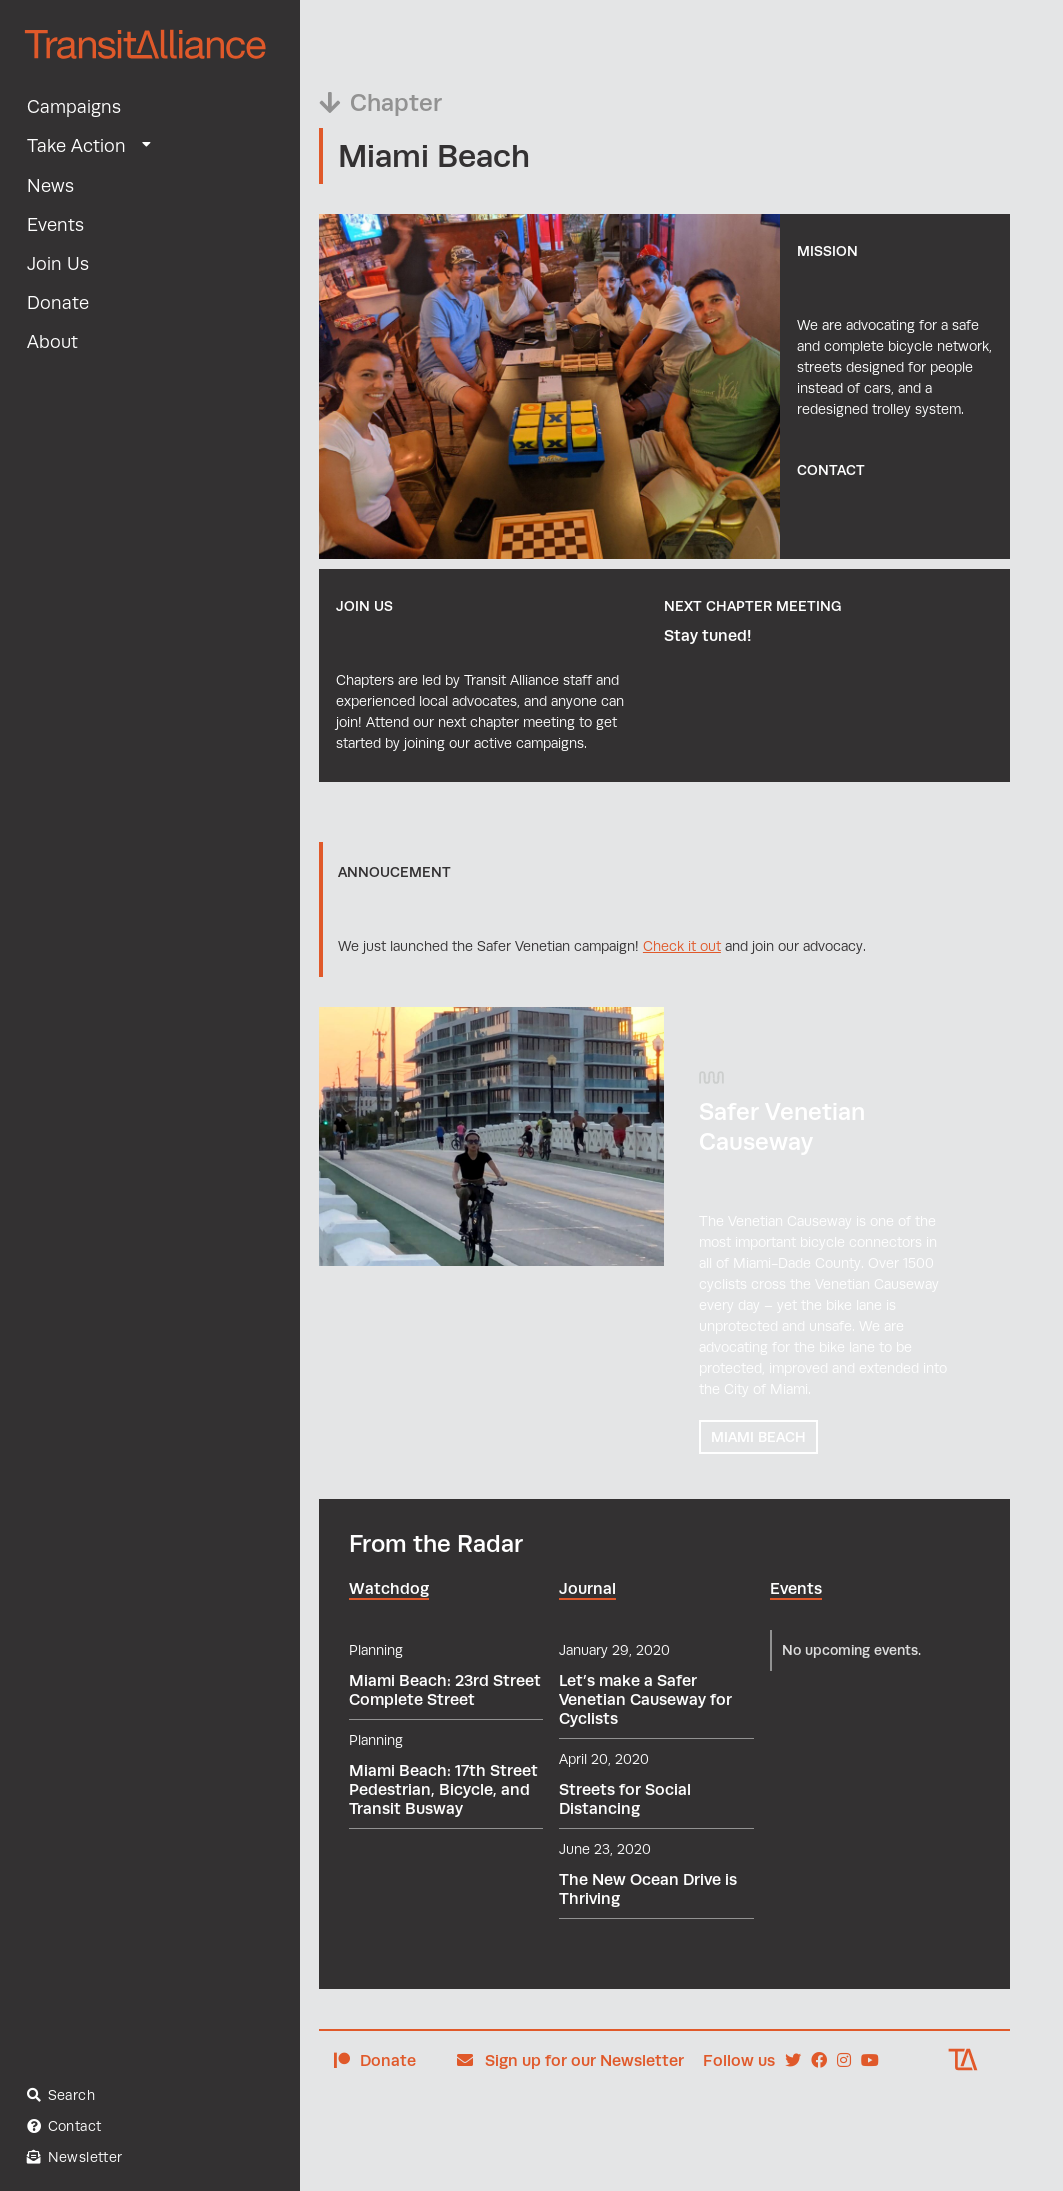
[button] (148, 145)
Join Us (58, 264)
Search (61, 2095)
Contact (64, 2126)
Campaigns (74, 107)
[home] (150, 56)
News (50, 186)
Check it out (682, 946)
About (52, 342)
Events (55, 225)
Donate (58, 303)
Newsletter (75, 2157)
